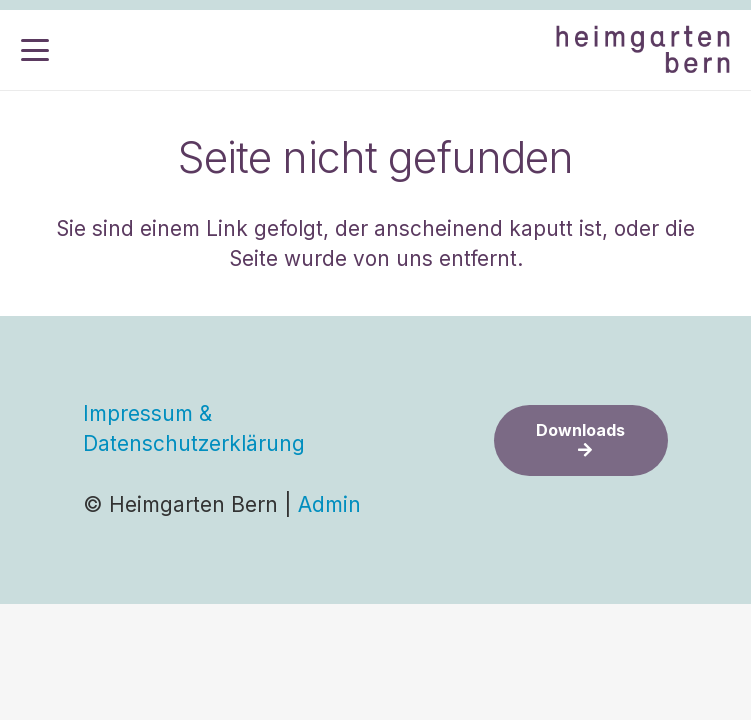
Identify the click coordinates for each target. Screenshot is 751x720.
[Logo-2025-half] (642, 50)
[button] (34, 50)
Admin (329, 504)
